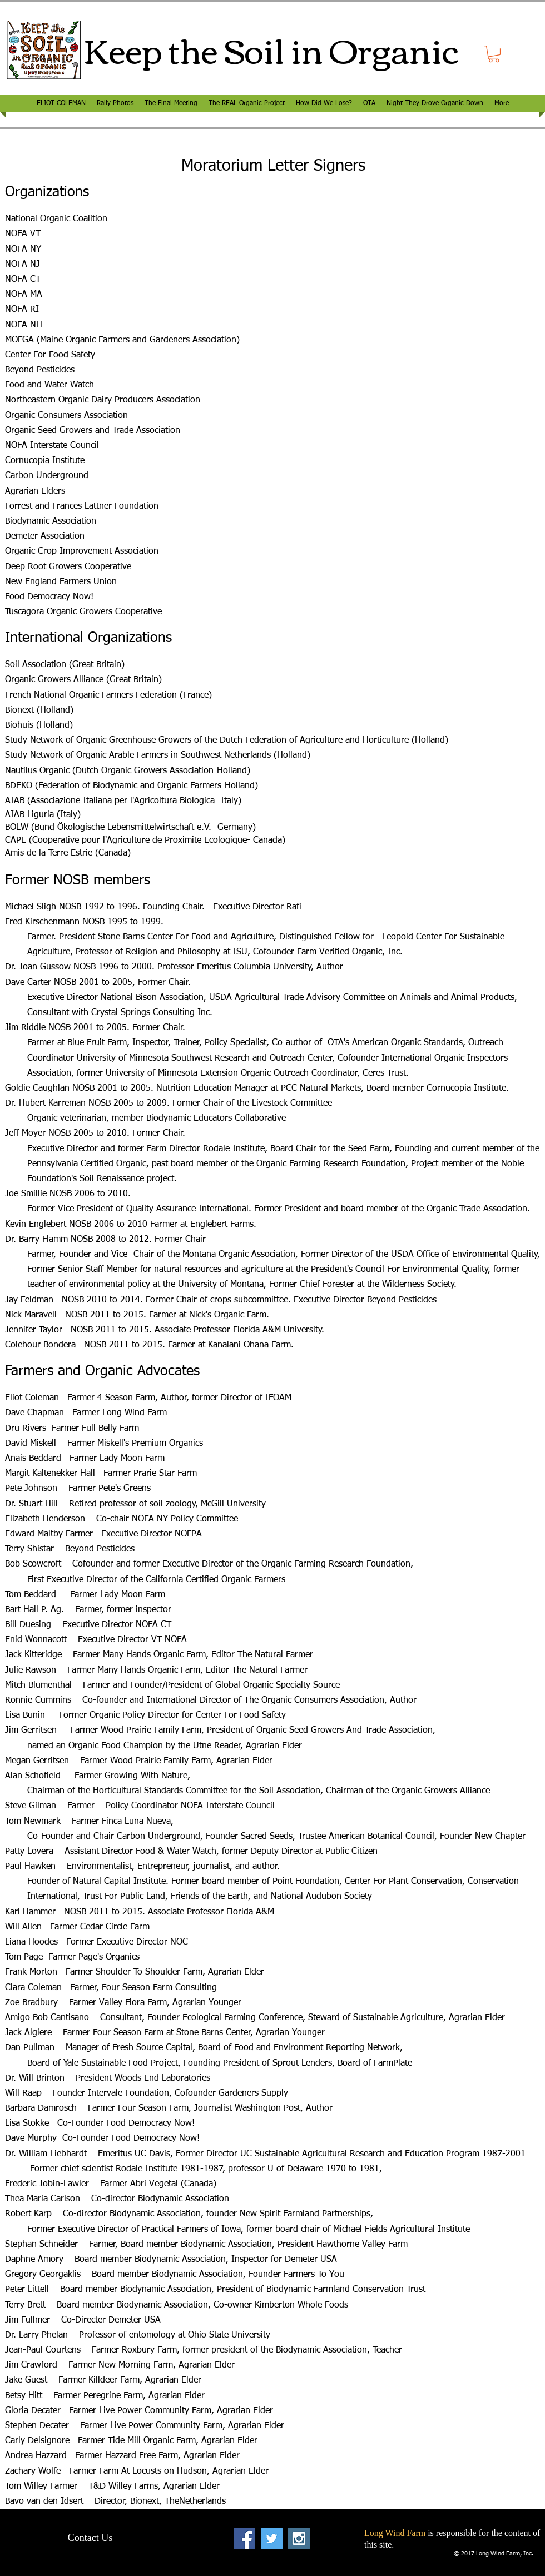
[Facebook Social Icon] (244, 2538)
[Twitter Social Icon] (272, 2538)
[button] (494, 54)
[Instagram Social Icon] (299, 2538)
